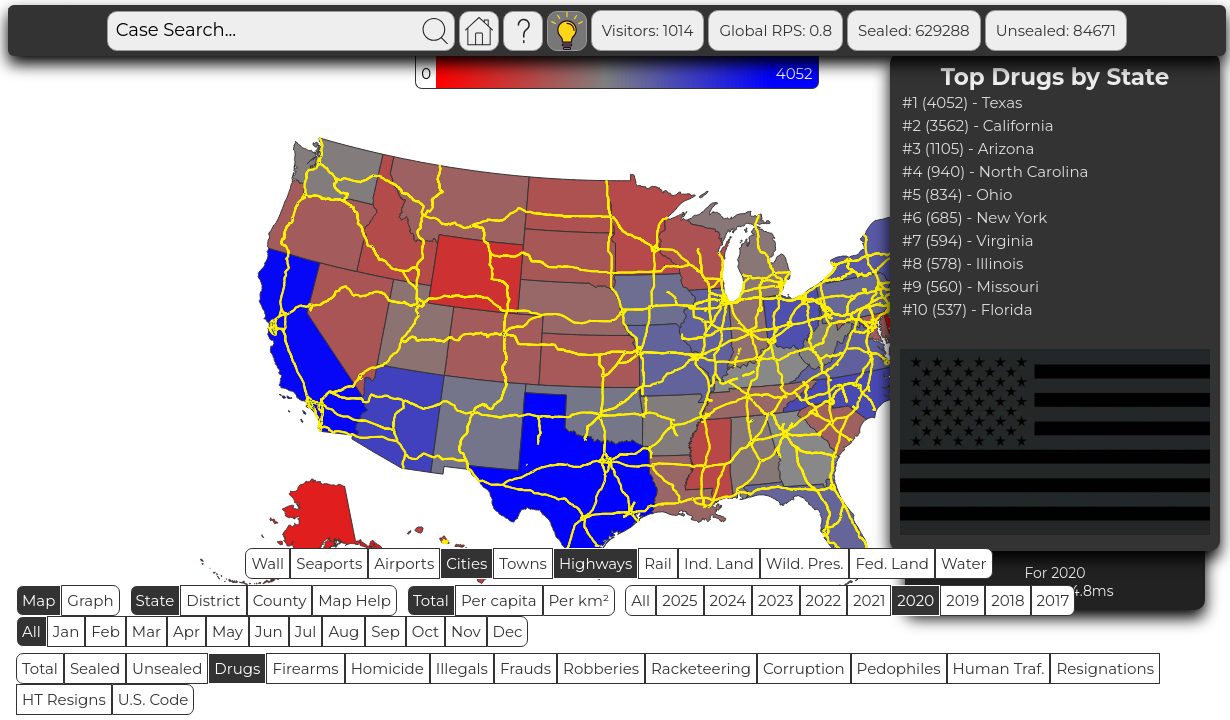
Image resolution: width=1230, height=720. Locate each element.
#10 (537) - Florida (967, 309)
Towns (523, 563)
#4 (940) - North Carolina (995, 171)
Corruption (804, 668)
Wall (267, 563)
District (213, 600)
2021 (869, 600)
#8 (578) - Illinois (962, 263)
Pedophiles (899, 668)
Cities (466, 563)
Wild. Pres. (805, 563)
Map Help (354, 600)
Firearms (305, 668)
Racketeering (701, 668)
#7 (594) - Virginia (968, 240)
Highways (595, 563)
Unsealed (167, 668)
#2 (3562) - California (978, 125)
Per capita (499, 600)
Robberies (601, 668)
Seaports (329, 563)
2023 (775, 600)
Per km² (579, 600)
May (227, 631)
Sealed (95, 668)
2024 (728, 600)
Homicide (387, 668)
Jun (269, 631)
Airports (404, 563)
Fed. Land (892, 563)
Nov (466, 631)
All (640, 600)
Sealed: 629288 (914, 30)
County (280, 600)
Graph (90, 600)
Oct (425, 631)
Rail (658, 563)
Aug (343, 631)
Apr (186, 631)
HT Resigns (64, 699)
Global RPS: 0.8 (775, 30)
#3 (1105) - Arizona (968, 148)
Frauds (525, 668)
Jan (66, 631)
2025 (679, 600)
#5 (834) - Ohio (957, 194)
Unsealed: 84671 (1056, 30)
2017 (1053, 600)
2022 (823, 600)
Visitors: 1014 (648, 30)
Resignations (1105, 668)
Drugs (237, 668)
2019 (962, 600)
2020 (915, 600)
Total (431, 600)
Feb (105, 631)
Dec (508, 631)
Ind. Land (719, 563)
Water (964, 563)
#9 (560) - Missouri (970, 286)
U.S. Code (153, 699)
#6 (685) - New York (974, 217)
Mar (146, 631)
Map (38, 600)
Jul (306, 631)
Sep (385, 631)
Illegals (462, 668)
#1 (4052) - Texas (962, 102)
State (155, 600)
